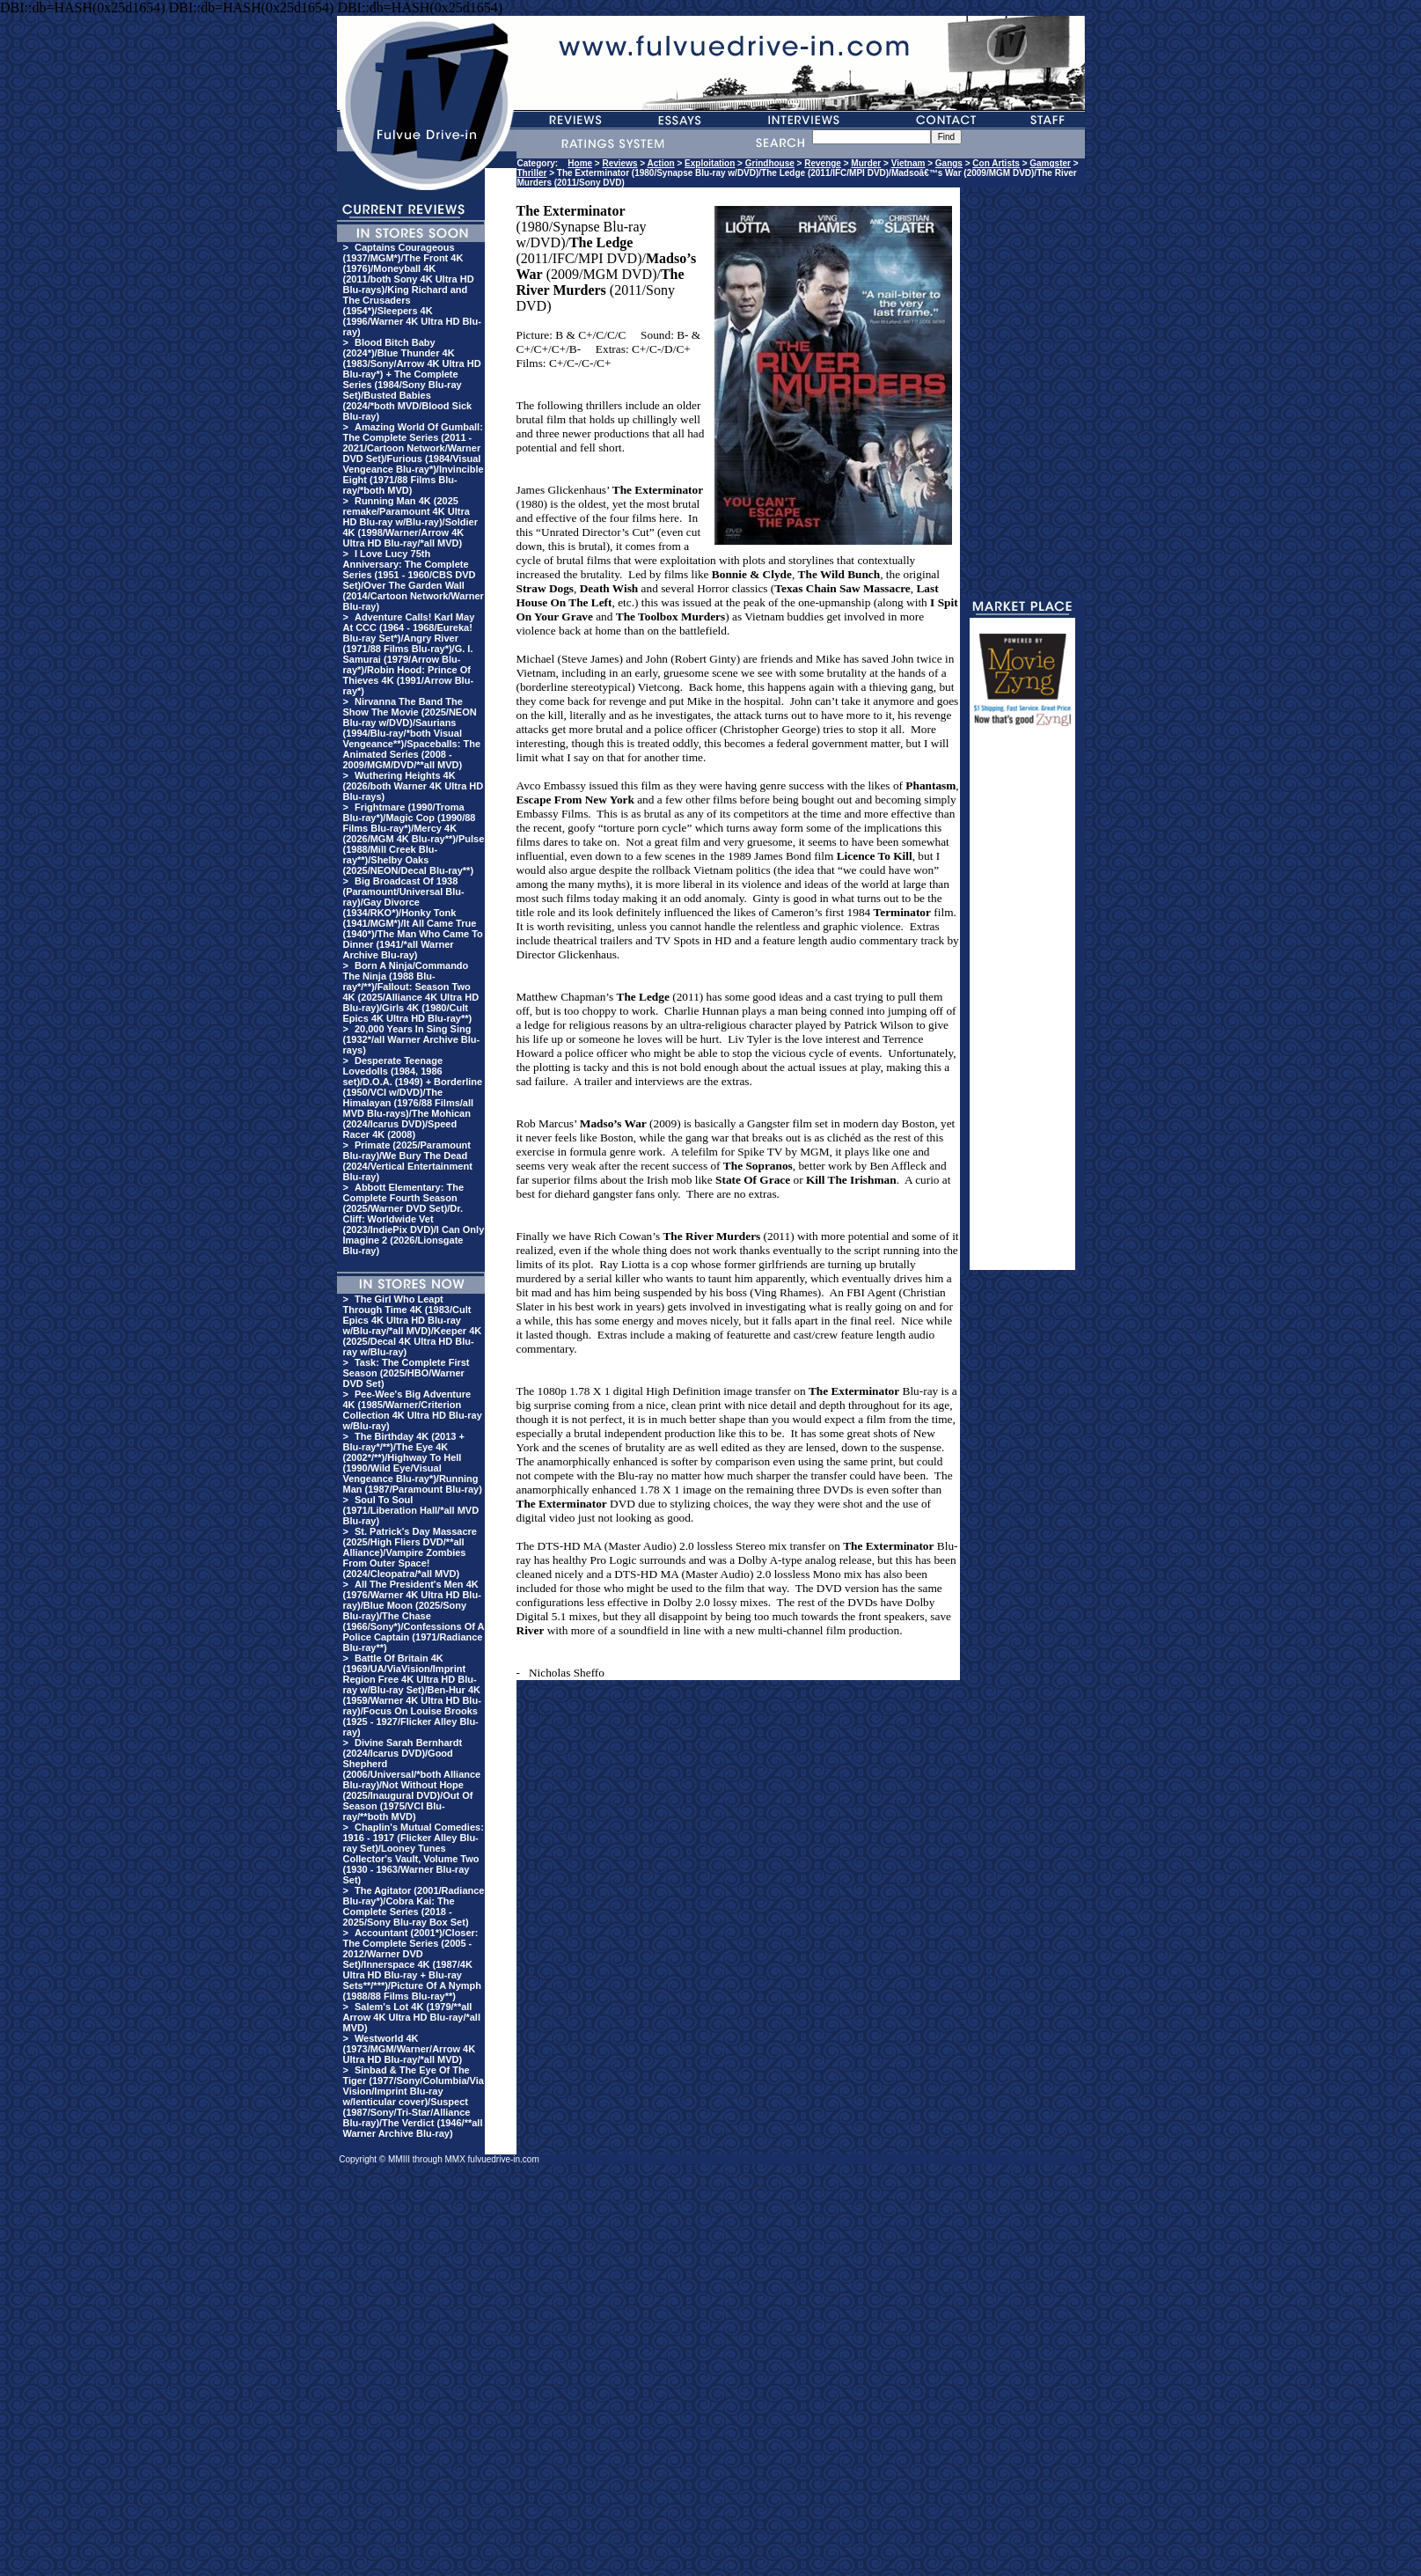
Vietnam (908, 163)
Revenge (822, 163)
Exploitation (710, 163)
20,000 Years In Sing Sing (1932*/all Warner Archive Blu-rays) (411, 1039)
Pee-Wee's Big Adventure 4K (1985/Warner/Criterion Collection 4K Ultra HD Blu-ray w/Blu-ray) (412, 1410)
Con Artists (996, 163)
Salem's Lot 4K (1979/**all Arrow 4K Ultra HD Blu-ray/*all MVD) (411, 2017)
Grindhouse (770, 163)
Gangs (949, 163)
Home (580, 163)
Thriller (532, 173)
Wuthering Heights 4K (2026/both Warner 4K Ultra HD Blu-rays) (413, 786)
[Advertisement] (1022, 1006)
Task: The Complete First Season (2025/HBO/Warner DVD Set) (406, 1373)
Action (661, 163)
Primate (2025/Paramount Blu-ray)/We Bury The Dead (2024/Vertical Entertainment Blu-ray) (407, 1161)
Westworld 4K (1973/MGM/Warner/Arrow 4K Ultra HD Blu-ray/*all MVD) (409, 2049)
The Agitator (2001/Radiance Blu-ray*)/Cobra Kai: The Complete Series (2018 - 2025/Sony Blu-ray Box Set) (414, 1906)
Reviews (620, 163)
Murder (866, 163)
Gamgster (1050, 163)
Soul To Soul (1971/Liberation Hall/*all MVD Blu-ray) (411, 1510)
